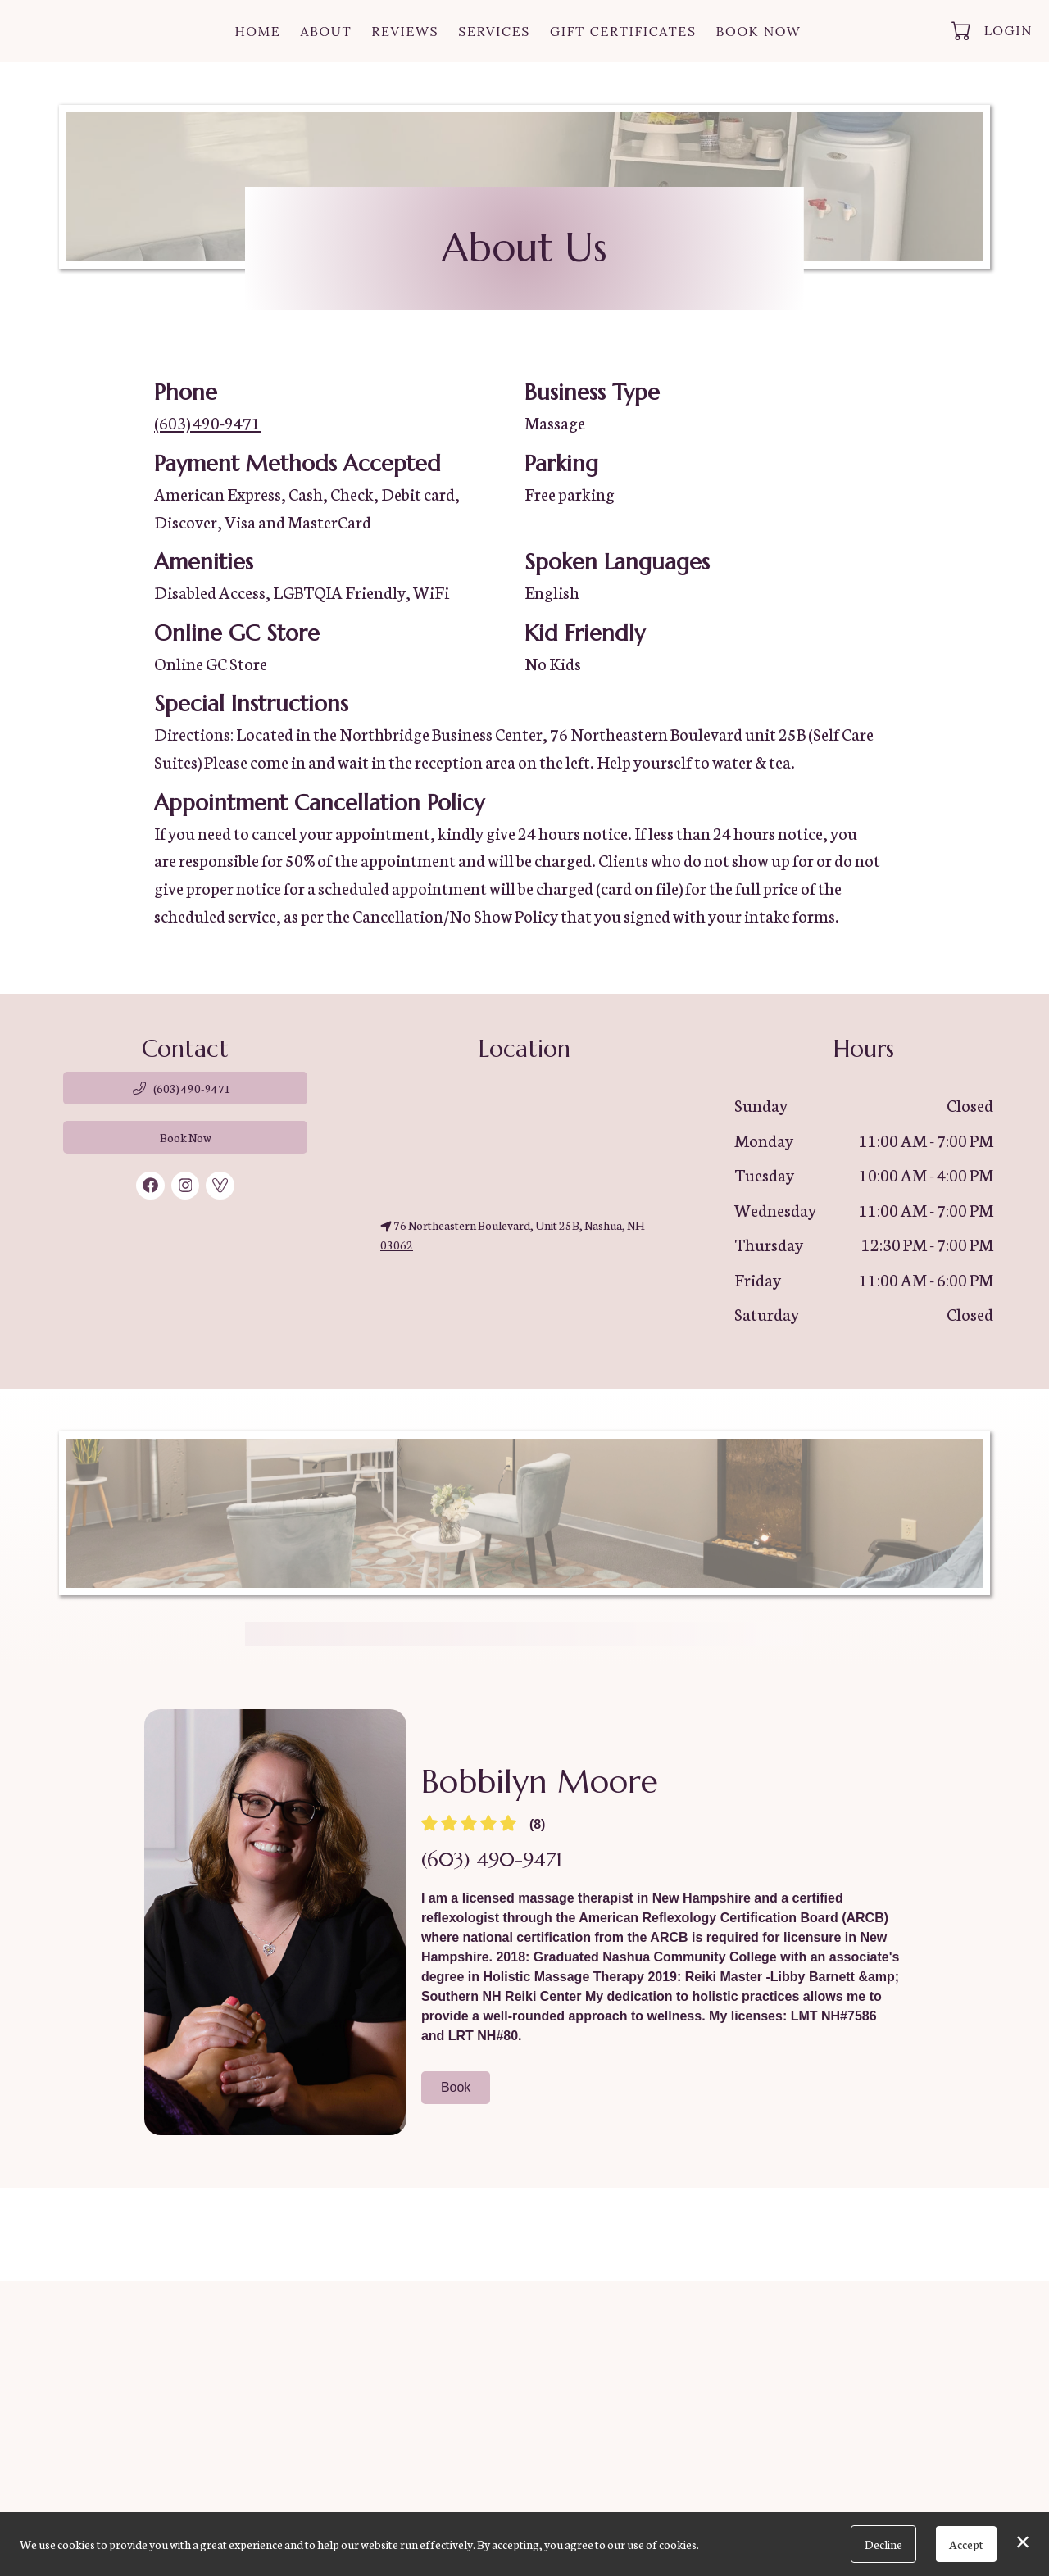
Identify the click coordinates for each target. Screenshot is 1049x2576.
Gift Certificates (623, 31)
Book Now (759, 31)
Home (257, 31)
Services (494, 31)
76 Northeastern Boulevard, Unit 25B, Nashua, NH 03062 (512, 1235)
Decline (883, 2544)
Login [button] (1008, 30)
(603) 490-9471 (207, 421)
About (326, 31)
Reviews (404, 31)
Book (455, 2087)
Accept (966, 2544)
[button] (962, 30)
